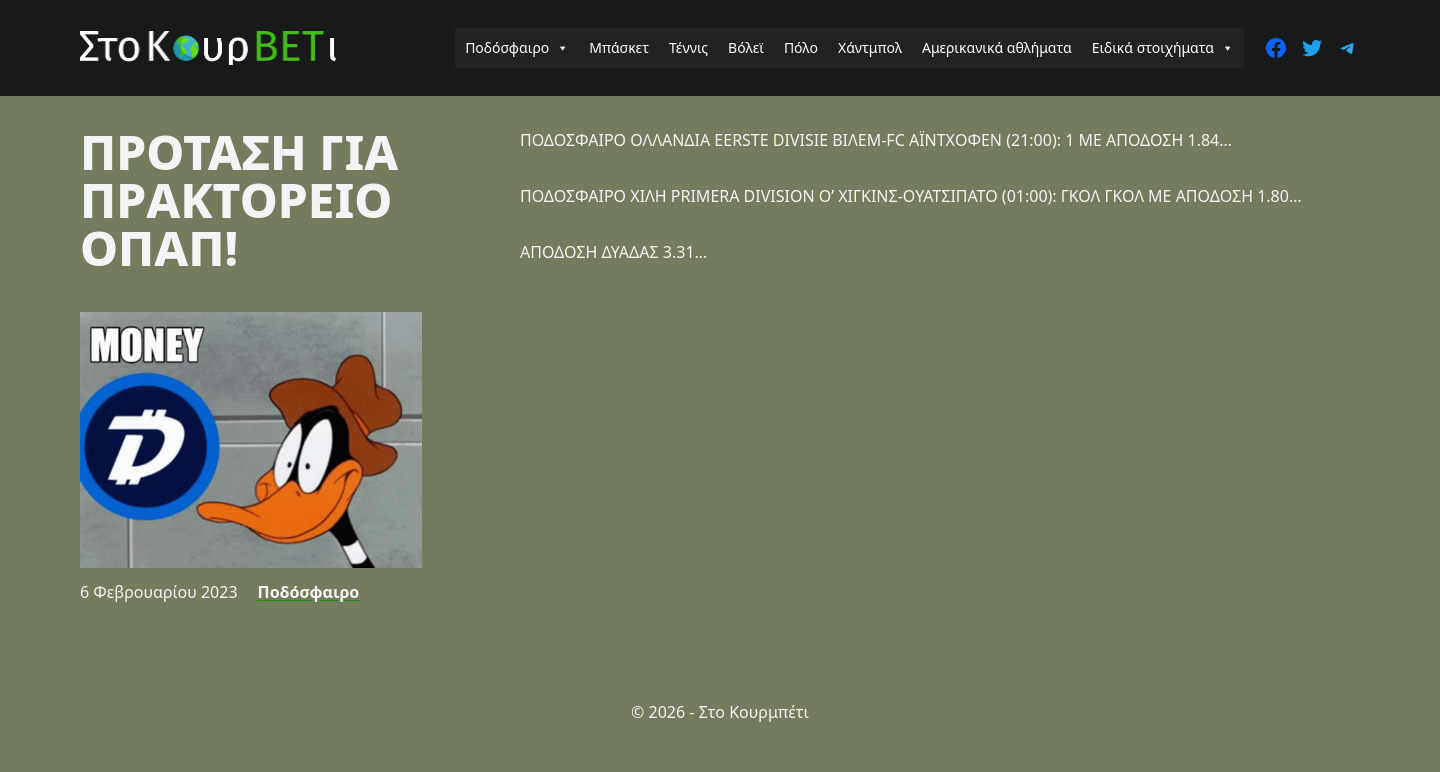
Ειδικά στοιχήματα (1163, 48)
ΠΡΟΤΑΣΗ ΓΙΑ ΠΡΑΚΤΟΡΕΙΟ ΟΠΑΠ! (239, 199)
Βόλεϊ (746, 47)
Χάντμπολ (870, 47)
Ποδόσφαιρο (517, 48)
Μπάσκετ (619, 47)
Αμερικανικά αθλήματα (997, 47)
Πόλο (801, 47)
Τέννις (688, 47)
